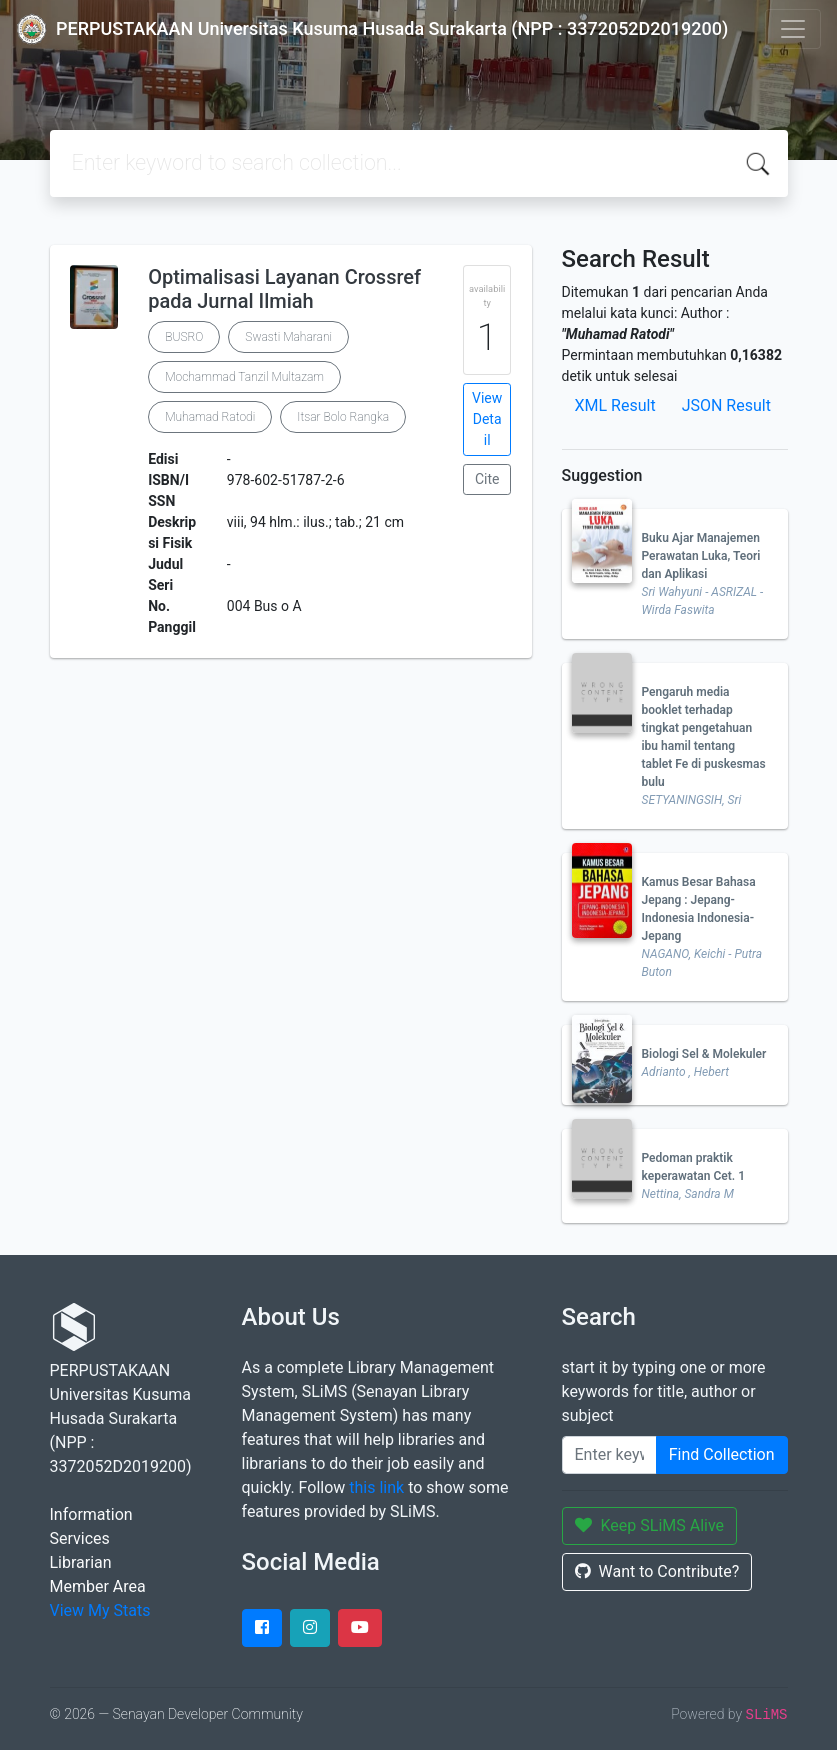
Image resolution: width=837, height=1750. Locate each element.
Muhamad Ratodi (210, 417)
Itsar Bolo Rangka (343, 417)
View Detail (487, 419)
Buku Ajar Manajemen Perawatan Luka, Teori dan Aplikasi (701, 556)
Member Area (98, 1586)
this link (376, 1487)
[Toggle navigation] (793, 29)
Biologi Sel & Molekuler (704, 1054)
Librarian (81, 1562)
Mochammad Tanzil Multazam (244, 377)
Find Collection (722, 1454)
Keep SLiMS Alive (650, 1525)
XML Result (615, 405)
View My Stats (100, 1610)
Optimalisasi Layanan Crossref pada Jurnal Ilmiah (284, 289)
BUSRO (184, 337)
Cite (487, 479)
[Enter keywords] (609, 1455)
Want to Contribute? (657, 1571)
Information (91, 1514)
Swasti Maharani (288, 337)
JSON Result (726, 405)
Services (80, 1538)
